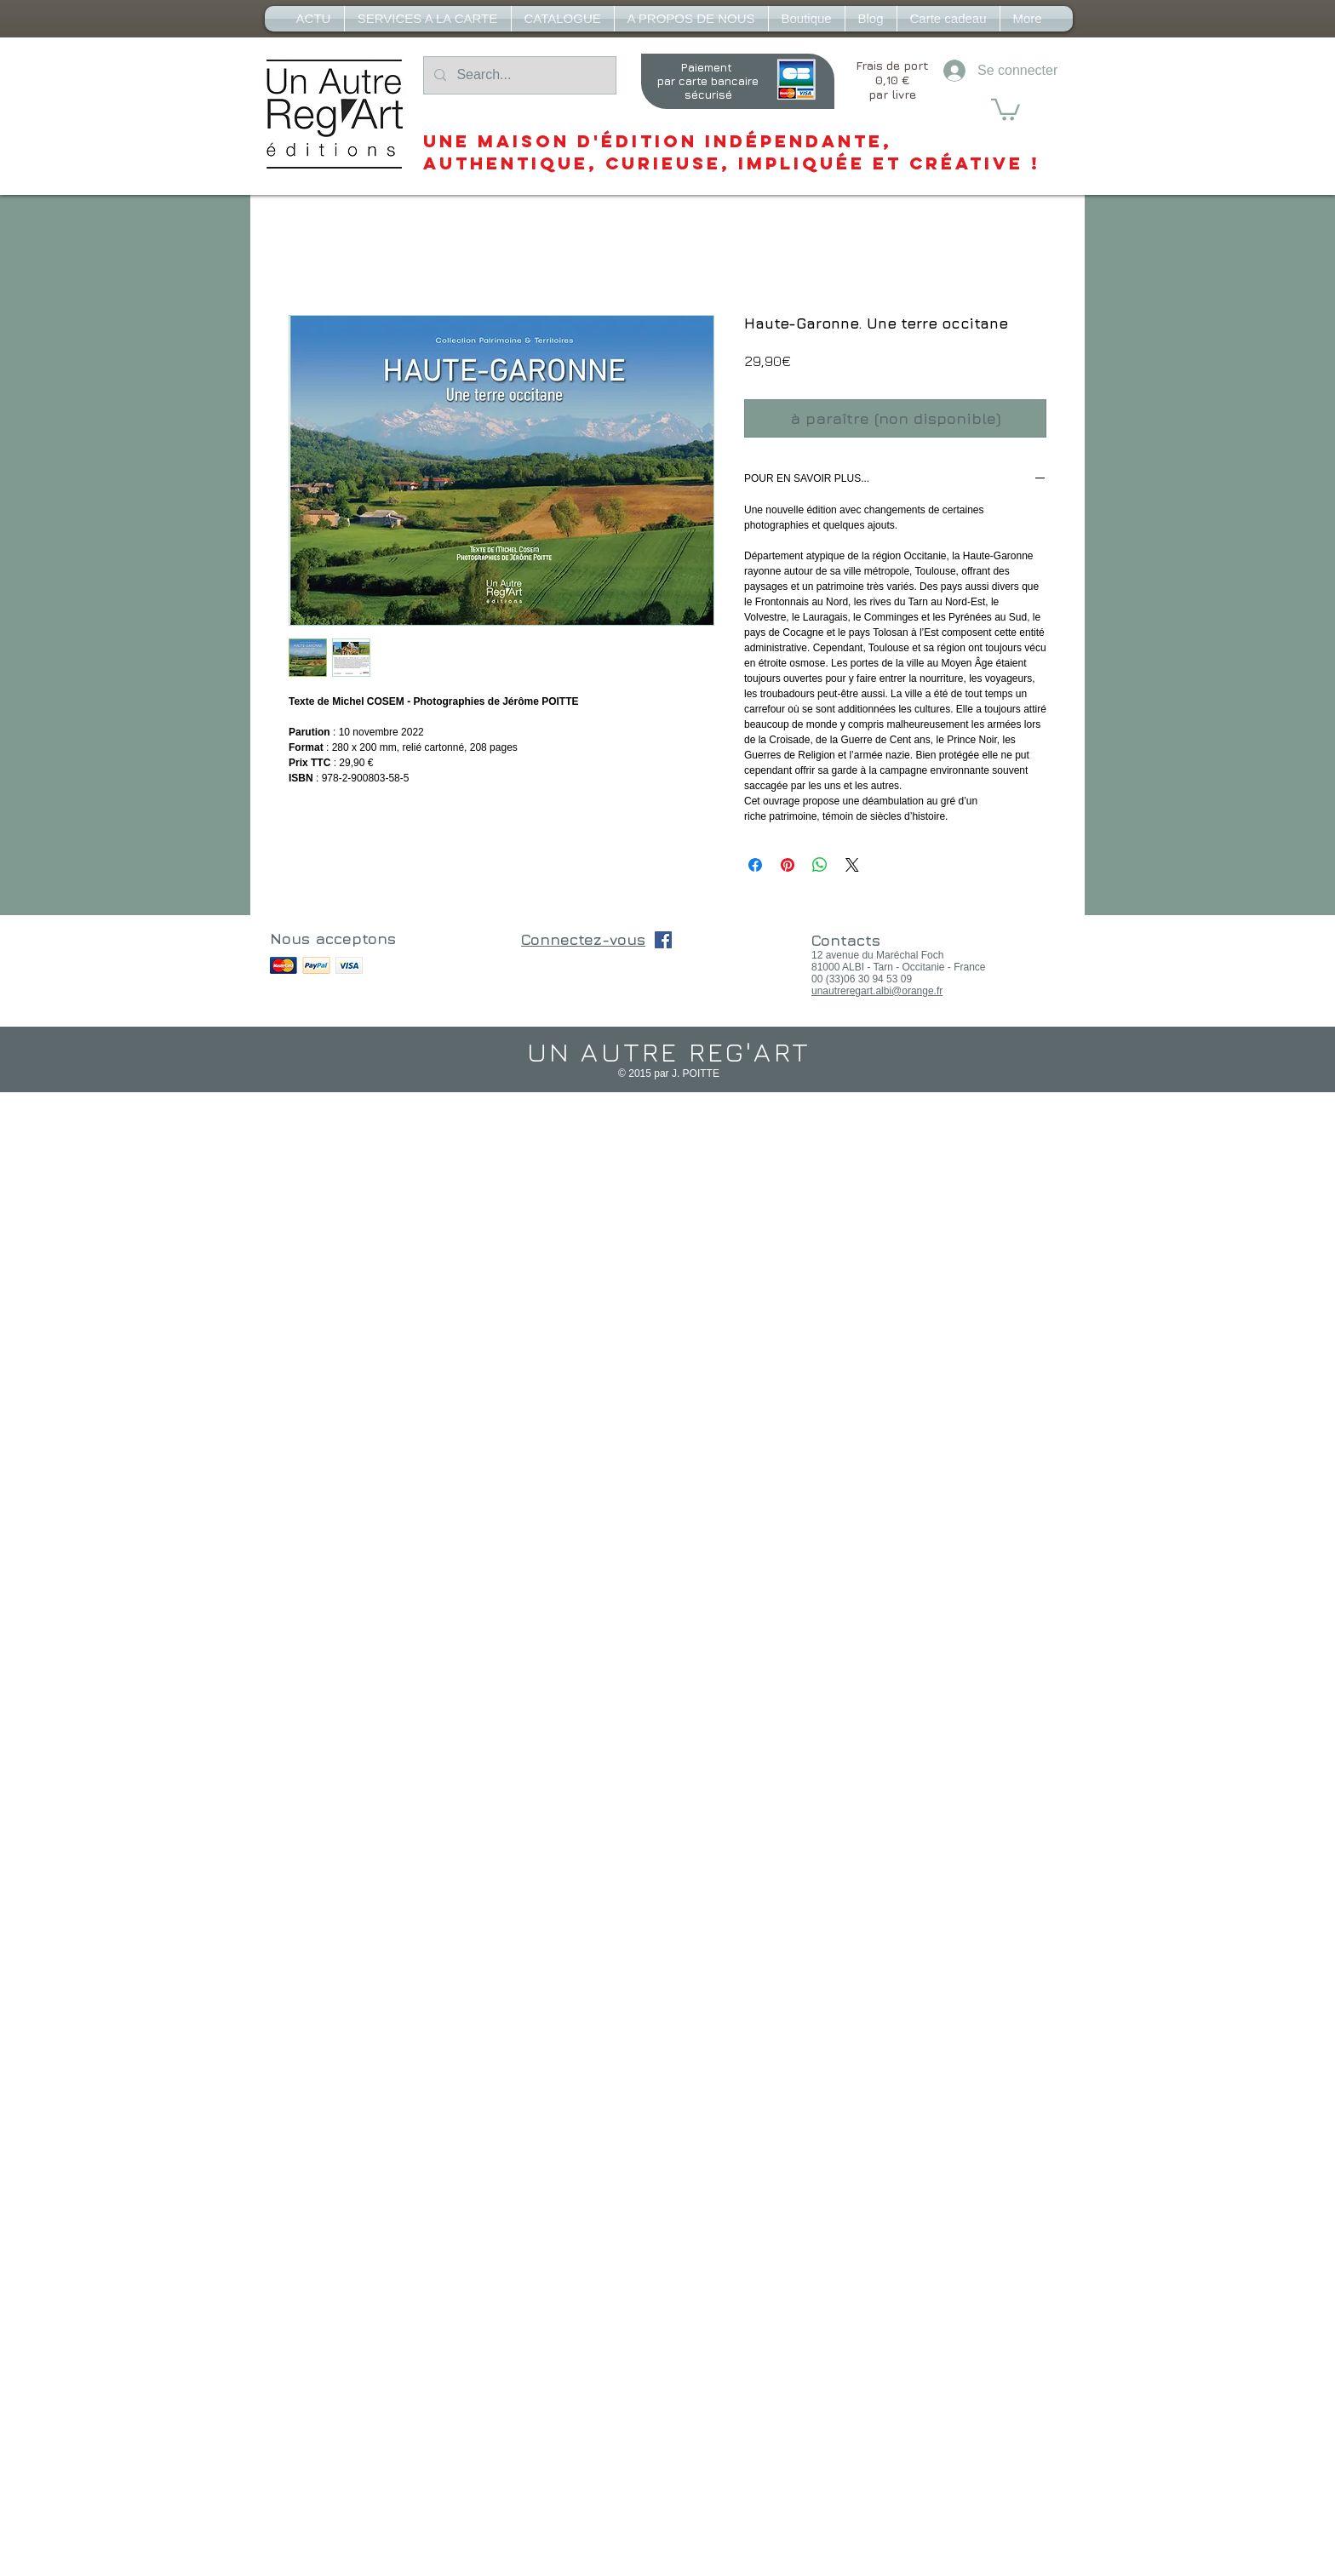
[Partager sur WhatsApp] (820, 865)
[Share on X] (852, 865)
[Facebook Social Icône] (663, 939)
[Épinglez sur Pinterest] (787, 865)
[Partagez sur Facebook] (755, 865)
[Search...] (518, 75)
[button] (1005, 108)
